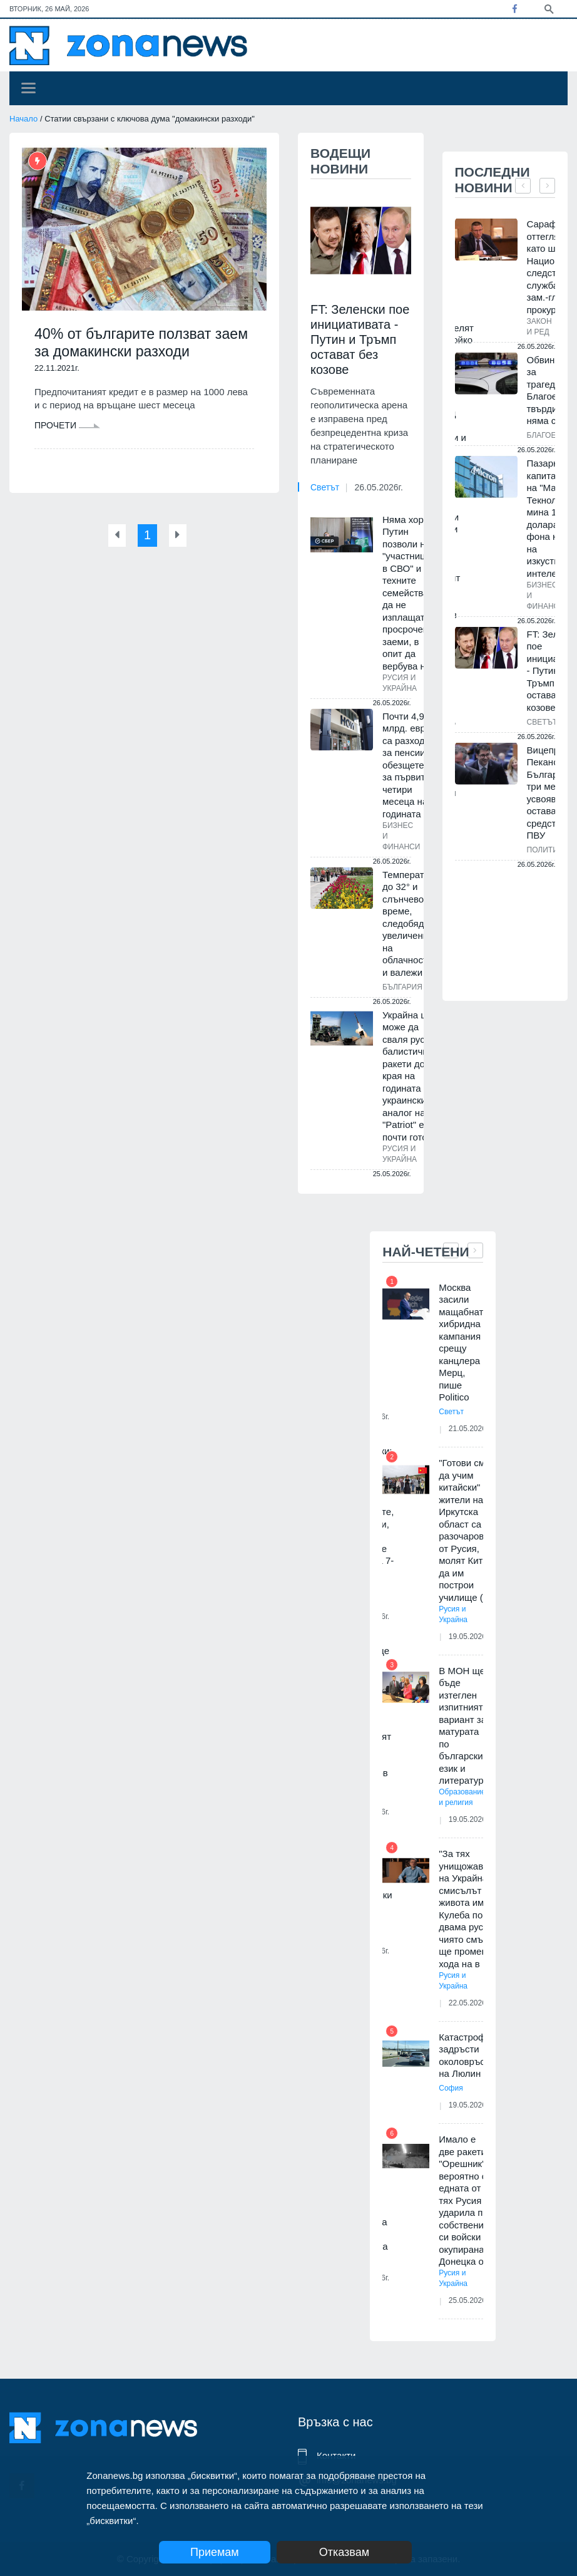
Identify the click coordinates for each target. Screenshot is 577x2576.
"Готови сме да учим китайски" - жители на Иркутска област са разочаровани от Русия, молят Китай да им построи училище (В (469, 1530)
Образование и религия (462, 1797)
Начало (23, 118)
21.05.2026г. (472, 1428)
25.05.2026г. (472, 2300)
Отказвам (355, 2552)
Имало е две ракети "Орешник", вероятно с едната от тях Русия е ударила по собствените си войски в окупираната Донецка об (466, 2200)
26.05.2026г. (378, 487)
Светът (324, 487)
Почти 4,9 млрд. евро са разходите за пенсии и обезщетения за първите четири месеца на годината (411, 765)
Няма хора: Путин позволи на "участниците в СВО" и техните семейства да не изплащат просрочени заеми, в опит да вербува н (411, 592)
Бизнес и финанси (401, 836)
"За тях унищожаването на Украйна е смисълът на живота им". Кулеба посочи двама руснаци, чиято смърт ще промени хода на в (473, 1908)
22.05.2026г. (472, 2003)
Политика (547, 850)
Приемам (214, 2552)
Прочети (67, 427)
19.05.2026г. (472, 1636)
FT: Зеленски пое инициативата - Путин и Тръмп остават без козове (359, 339)
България (402, 987)
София (450, 2088)
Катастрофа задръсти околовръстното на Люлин (474, 2055)
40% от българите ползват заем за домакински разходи (133, 343)
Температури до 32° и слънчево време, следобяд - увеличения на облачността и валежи (410, 923)
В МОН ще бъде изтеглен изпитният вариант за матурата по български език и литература (464, 1725)
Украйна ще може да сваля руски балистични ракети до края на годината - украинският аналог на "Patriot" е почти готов (409, 1076)
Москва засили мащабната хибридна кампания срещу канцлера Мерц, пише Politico (463, 1342)
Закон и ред (539, 326)
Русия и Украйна (399, 683)
